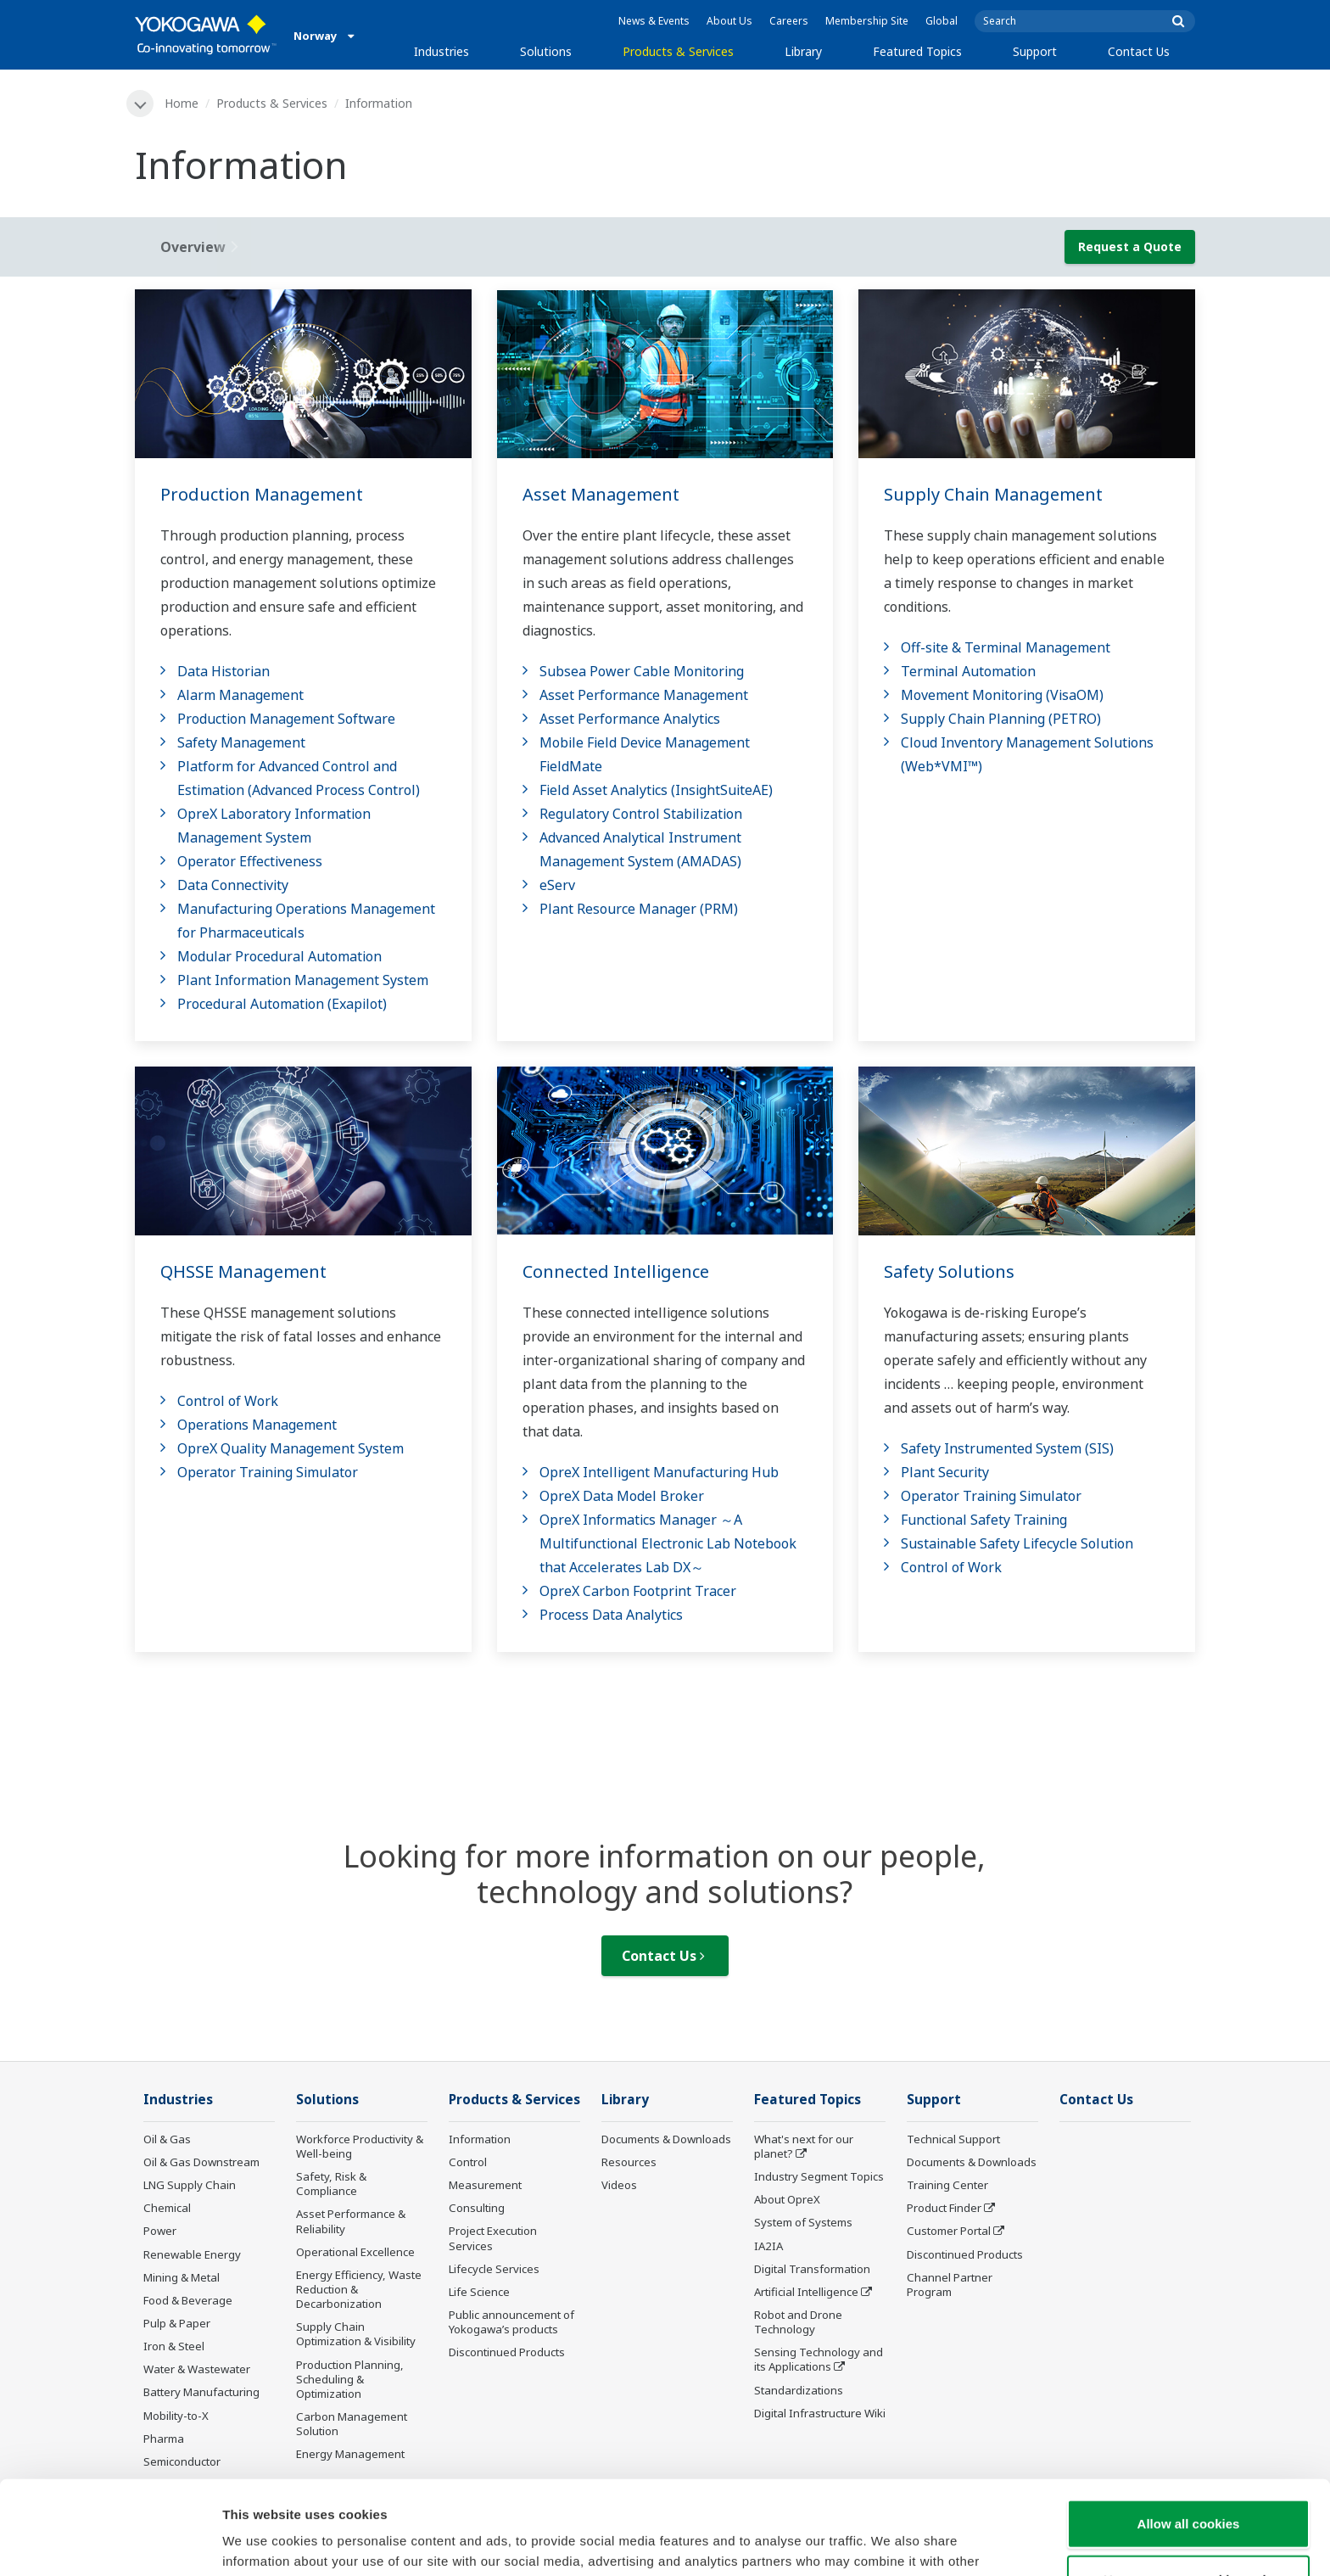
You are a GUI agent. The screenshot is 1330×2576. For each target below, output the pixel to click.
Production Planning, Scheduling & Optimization (350, 2379)
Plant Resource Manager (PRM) (638, 908)
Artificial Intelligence (806, 2291)
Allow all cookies (1188, 2429)
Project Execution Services (493, 2238)
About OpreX (787, 2199)
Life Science (479, 2291)
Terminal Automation (968, 671)
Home (181, 103)
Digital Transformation (812, 2268)
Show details (890, 2542)
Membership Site (866, 21)
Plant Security (945, 1472)
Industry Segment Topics (819, 2176)
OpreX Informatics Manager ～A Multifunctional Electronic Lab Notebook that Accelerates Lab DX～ (667, 1543)
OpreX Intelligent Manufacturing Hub (659, 1472)
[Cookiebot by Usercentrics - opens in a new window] (110, 2543)
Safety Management (241, 742)
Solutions (546, 51)
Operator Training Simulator (267, 1472)
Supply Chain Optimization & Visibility (356, 2334)
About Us (729, 21)
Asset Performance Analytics (629, 718)
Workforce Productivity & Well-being (359, 2146)
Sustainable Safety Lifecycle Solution (1017, 1543)
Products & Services (678, 51)
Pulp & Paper (176, 2323)
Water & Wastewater (196, 2369)
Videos (619, 2184)
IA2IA (768, 2246)
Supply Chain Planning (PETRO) (1001, 718)
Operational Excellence (355, 2252)
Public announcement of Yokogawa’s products (511, 2322)
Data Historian (223, 671)
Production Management (261, 494)
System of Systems (803, 2222)
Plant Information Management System (302, 980)
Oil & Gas (167, 2139)
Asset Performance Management (643, 695)
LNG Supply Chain (189, 2184)
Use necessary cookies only (1188, 2485)
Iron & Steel (173, 2346)
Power (159, 2230)
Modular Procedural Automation (279, 956)
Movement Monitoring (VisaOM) (1002, 695)
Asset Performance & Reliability (350, 2221)
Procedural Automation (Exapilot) (282, 1003)
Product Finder (944, 2207)
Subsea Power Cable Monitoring (641, 671)
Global (941, 21)
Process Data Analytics (611, 1614)
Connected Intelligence (615, 1271)
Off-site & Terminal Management (1005, 647)
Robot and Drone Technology (798, 2322)
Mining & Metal (181, 2277)
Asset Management (600, 494)
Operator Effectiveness (249, 861)
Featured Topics (917, 51)
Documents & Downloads (666, 2139)
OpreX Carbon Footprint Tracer (637, 1591)
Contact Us (1139, 51)
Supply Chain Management (993, 494)
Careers (788, 21)
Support (1035, 51)
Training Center (947, 2184)
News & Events (654, 21)
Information (480, 2139)
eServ (557, 885)
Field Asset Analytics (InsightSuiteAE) (656, 790)
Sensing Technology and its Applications (818, 2359)
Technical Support (953, 2139)
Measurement (485, 2184)
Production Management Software (286, 718)
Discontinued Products (507, 2352)
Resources (629, 2162)
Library (803, 51)
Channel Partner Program (949, 2284)
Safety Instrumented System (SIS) (1007, 1448)
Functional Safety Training (984, 1519)
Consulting (477, 2207)
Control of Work (227, 1401)
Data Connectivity (232, 885)
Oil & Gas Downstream (201, 2162)
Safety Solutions (949, 1271)
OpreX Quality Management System (290, 1448)
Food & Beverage (187, 2300)
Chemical (167, 2207)
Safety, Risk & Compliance (331, 2183)
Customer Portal (949, 2230)
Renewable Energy (192, 2254)
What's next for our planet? (803, 2146)
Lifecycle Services (494, 2268)
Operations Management (257, 1424)
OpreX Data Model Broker (621, 1496)
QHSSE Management (243, 1271)
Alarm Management (240, 695)
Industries (441, 51)
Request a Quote (1130, 246)
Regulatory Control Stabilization (640, 813)
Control (468, 2162)
